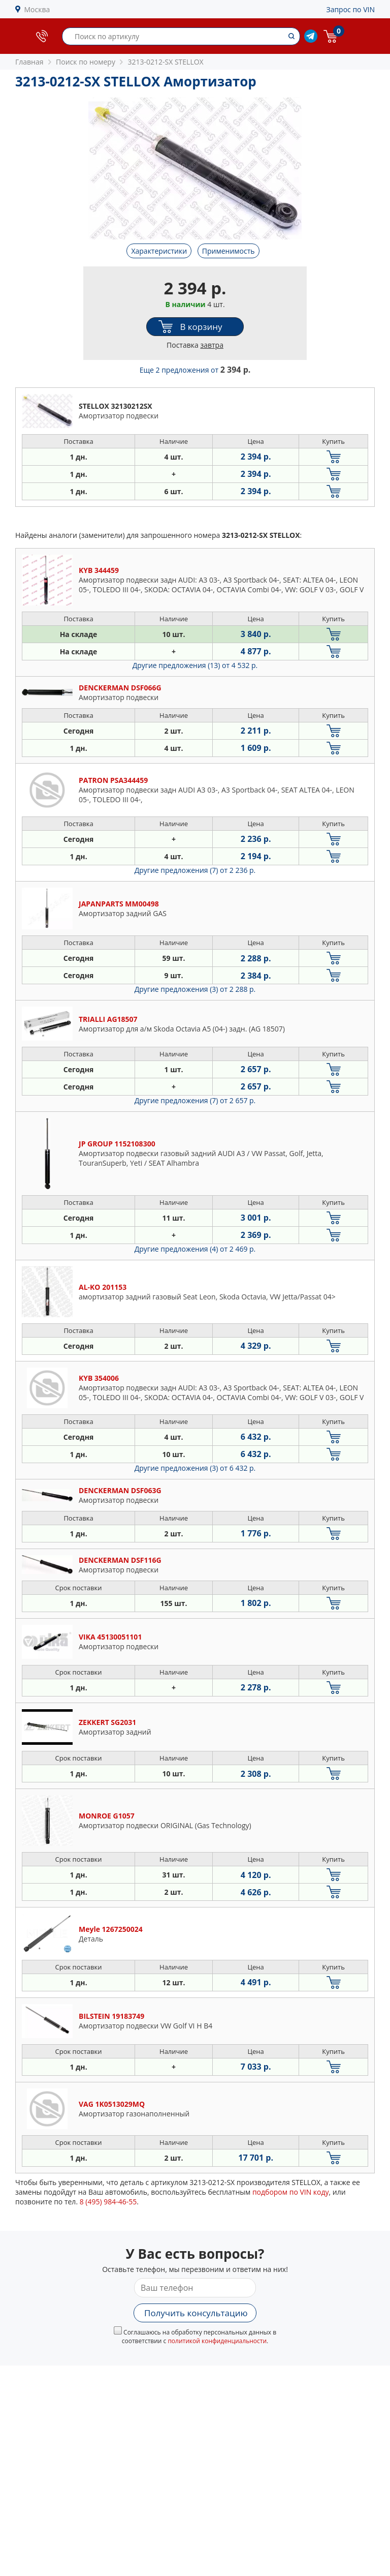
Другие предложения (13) (195, 665)
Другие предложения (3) (195, 989)
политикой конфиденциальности (217, 2341)
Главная (29, 62)
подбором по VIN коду (290, 2192)
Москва (37, 9)
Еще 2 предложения (195, 370)
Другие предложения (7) (195, 870)
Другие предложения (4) (195, 1249)
